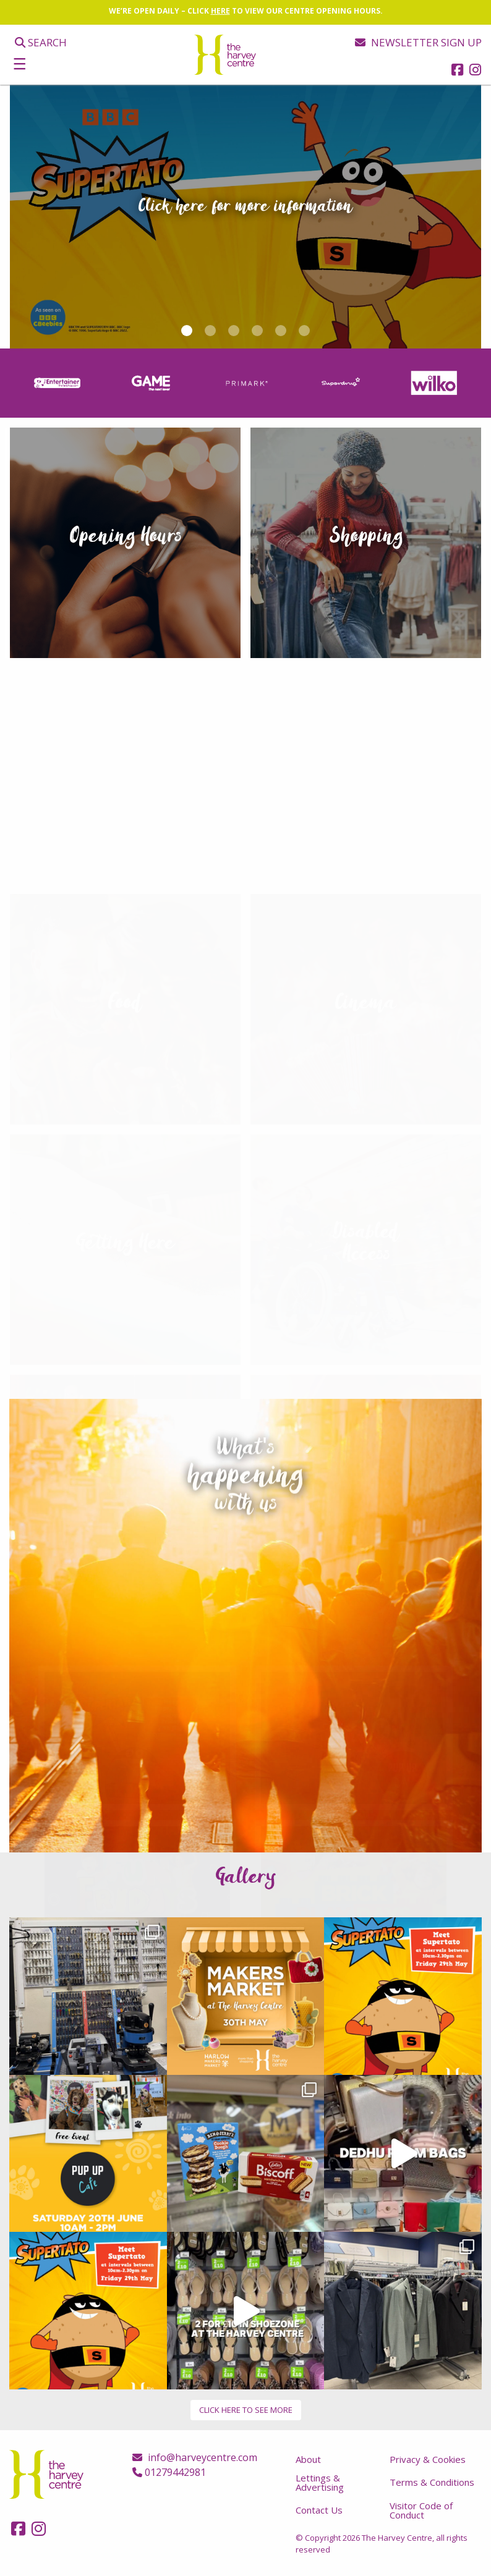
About (308, 2459)
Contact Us (319, 2510)
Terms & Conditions (432, 2482)
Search (41, 42)
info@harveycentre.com (194, 2457)
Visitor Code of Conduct (421, 2510)
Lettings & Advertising (320, 2482)
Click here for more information (246, 206)
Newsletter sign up (418, 42)
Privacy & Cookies (428, 2459)
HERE (220, 11)
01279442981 (169, 2472)
